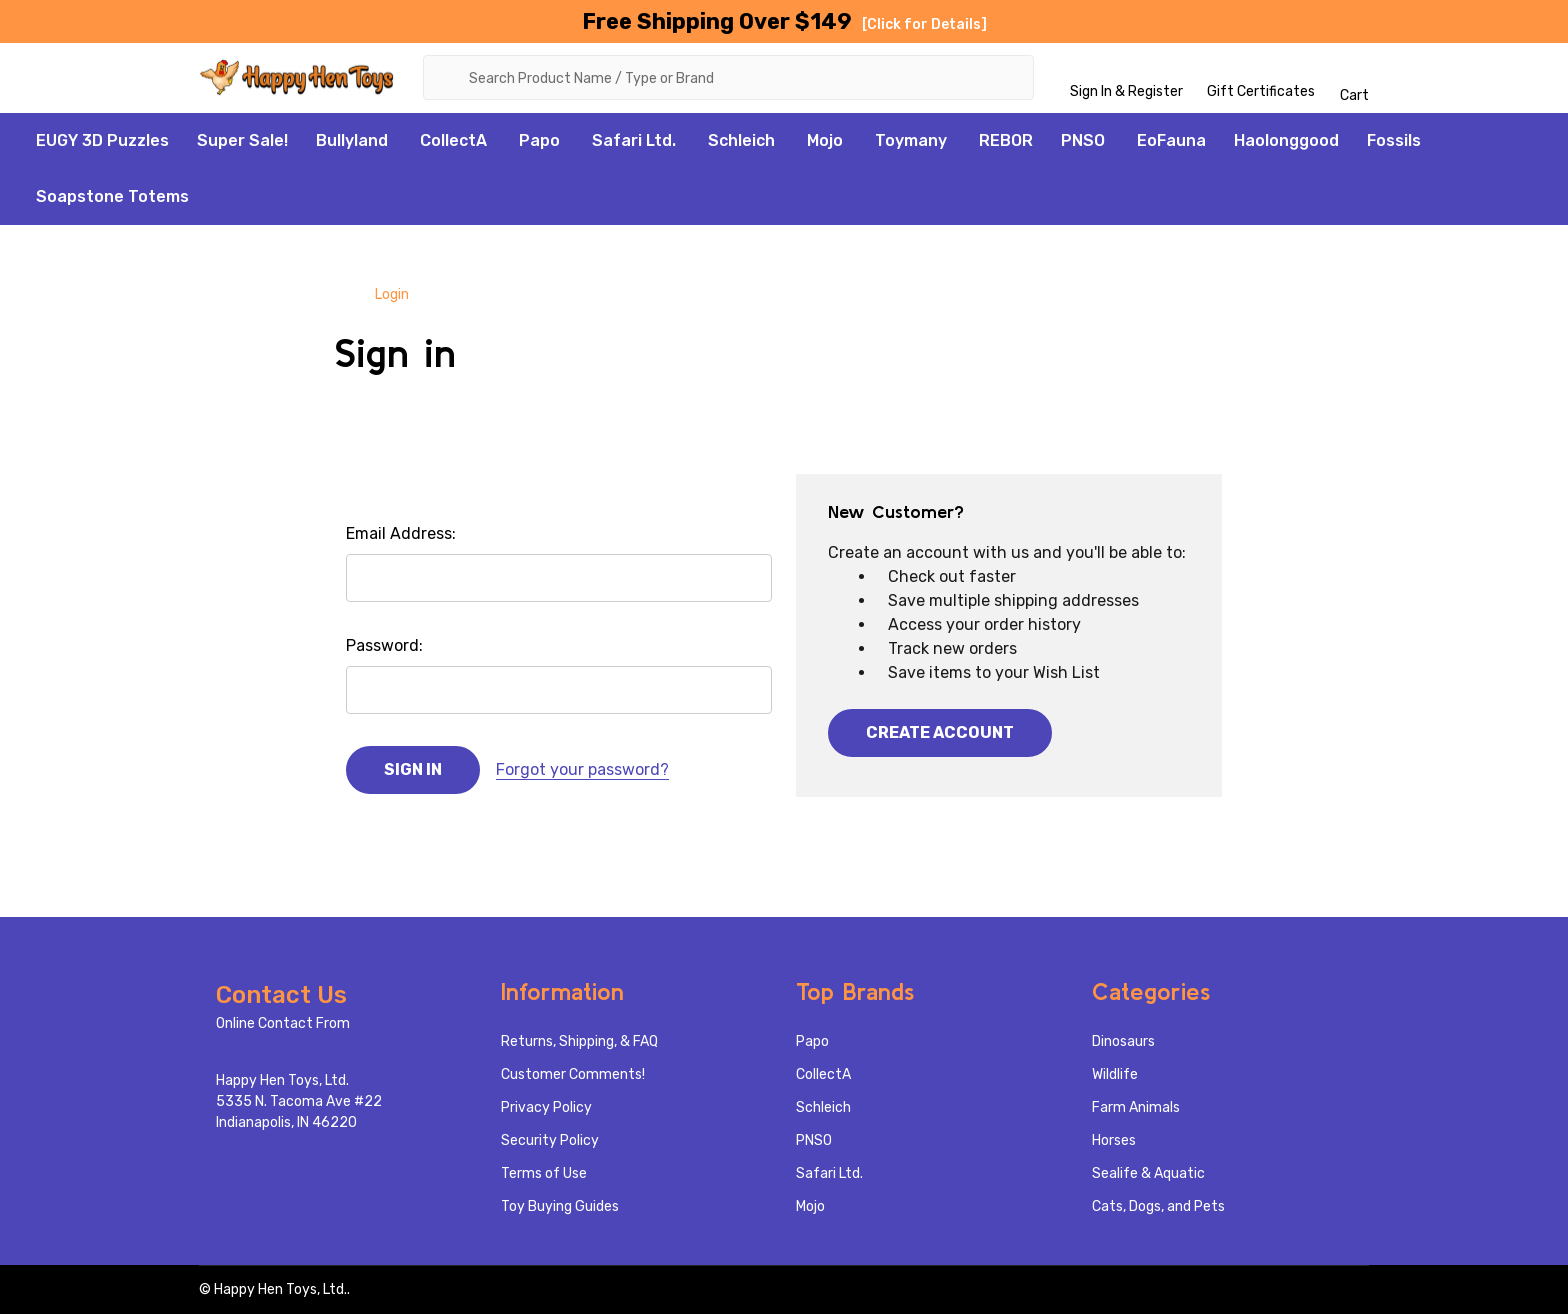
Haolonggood (1286, 140)
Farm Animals (1136, 1107)
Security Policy (550, 1140)
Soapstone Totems (112, 196)
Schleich (741, 140)
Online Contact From (283, 1023)
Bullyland (352, 140)
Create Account (940, 732)
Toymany (911, 140)
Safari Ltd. (634, 140)
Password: (384, 645)
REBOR (1006, 140)
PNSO (1083, 140)
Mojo (825, 140)
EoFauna (1171, 140)
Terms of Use (544, 1173)
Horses (1114, 1140)
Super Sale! (242, 140)
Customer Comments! (573, 1074)
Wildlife (1115, 1074)
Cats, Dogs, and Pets (1158, 1206)
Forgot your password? (582, 769)
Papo (539, 140)
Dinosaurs (1123, 1041)
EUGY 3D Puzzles (102, 140)
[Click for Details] (924, 24)
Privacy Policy (546, 1107)
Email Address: (401, 533)
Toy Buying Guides (560, 1206)
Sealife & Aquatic (1148, 1173)
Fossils (1394, 140)
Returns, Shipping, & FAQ (579, 1041)
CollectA (453, 140)
